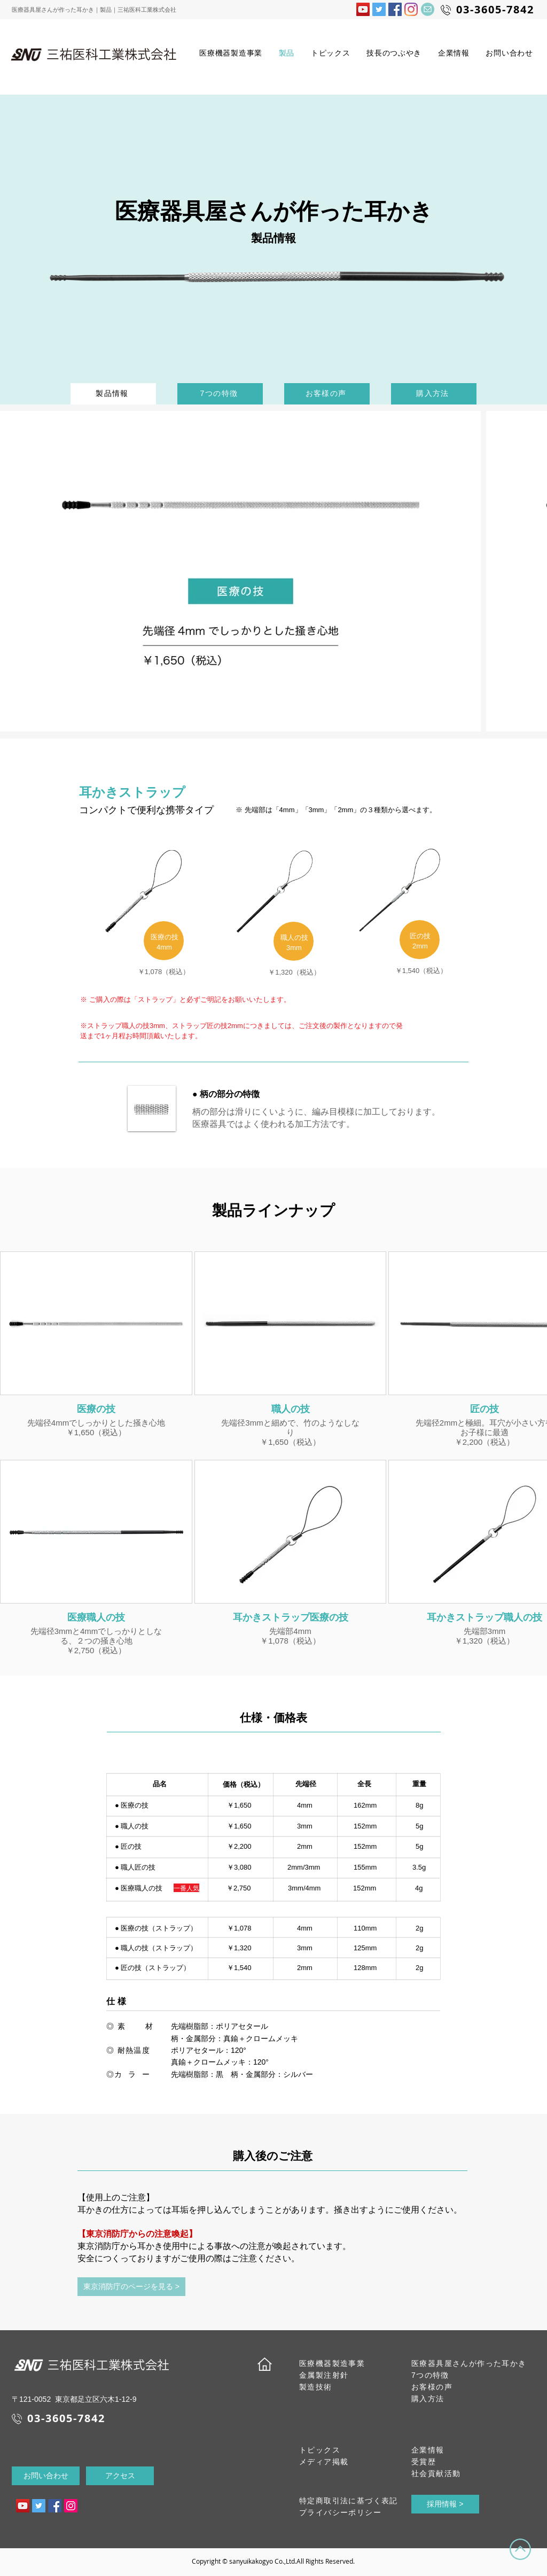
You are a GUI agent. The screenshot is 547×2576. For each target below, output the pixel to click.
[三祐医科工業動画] (22, 2505)
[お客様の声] (327, 393)
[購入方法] (433, 393)
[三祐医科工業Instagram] (411, 9)
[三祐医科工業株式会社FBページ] (395, 9)
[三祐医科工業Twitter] (379, 9)
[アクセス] (120, 2475)
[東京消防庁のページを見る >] (131, 2286)
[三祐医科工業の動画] (363, 9)
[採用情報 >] (445, 2504)
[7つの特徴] (220, 393)
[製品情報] (113, 393)
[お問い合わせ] (46, 2475)
